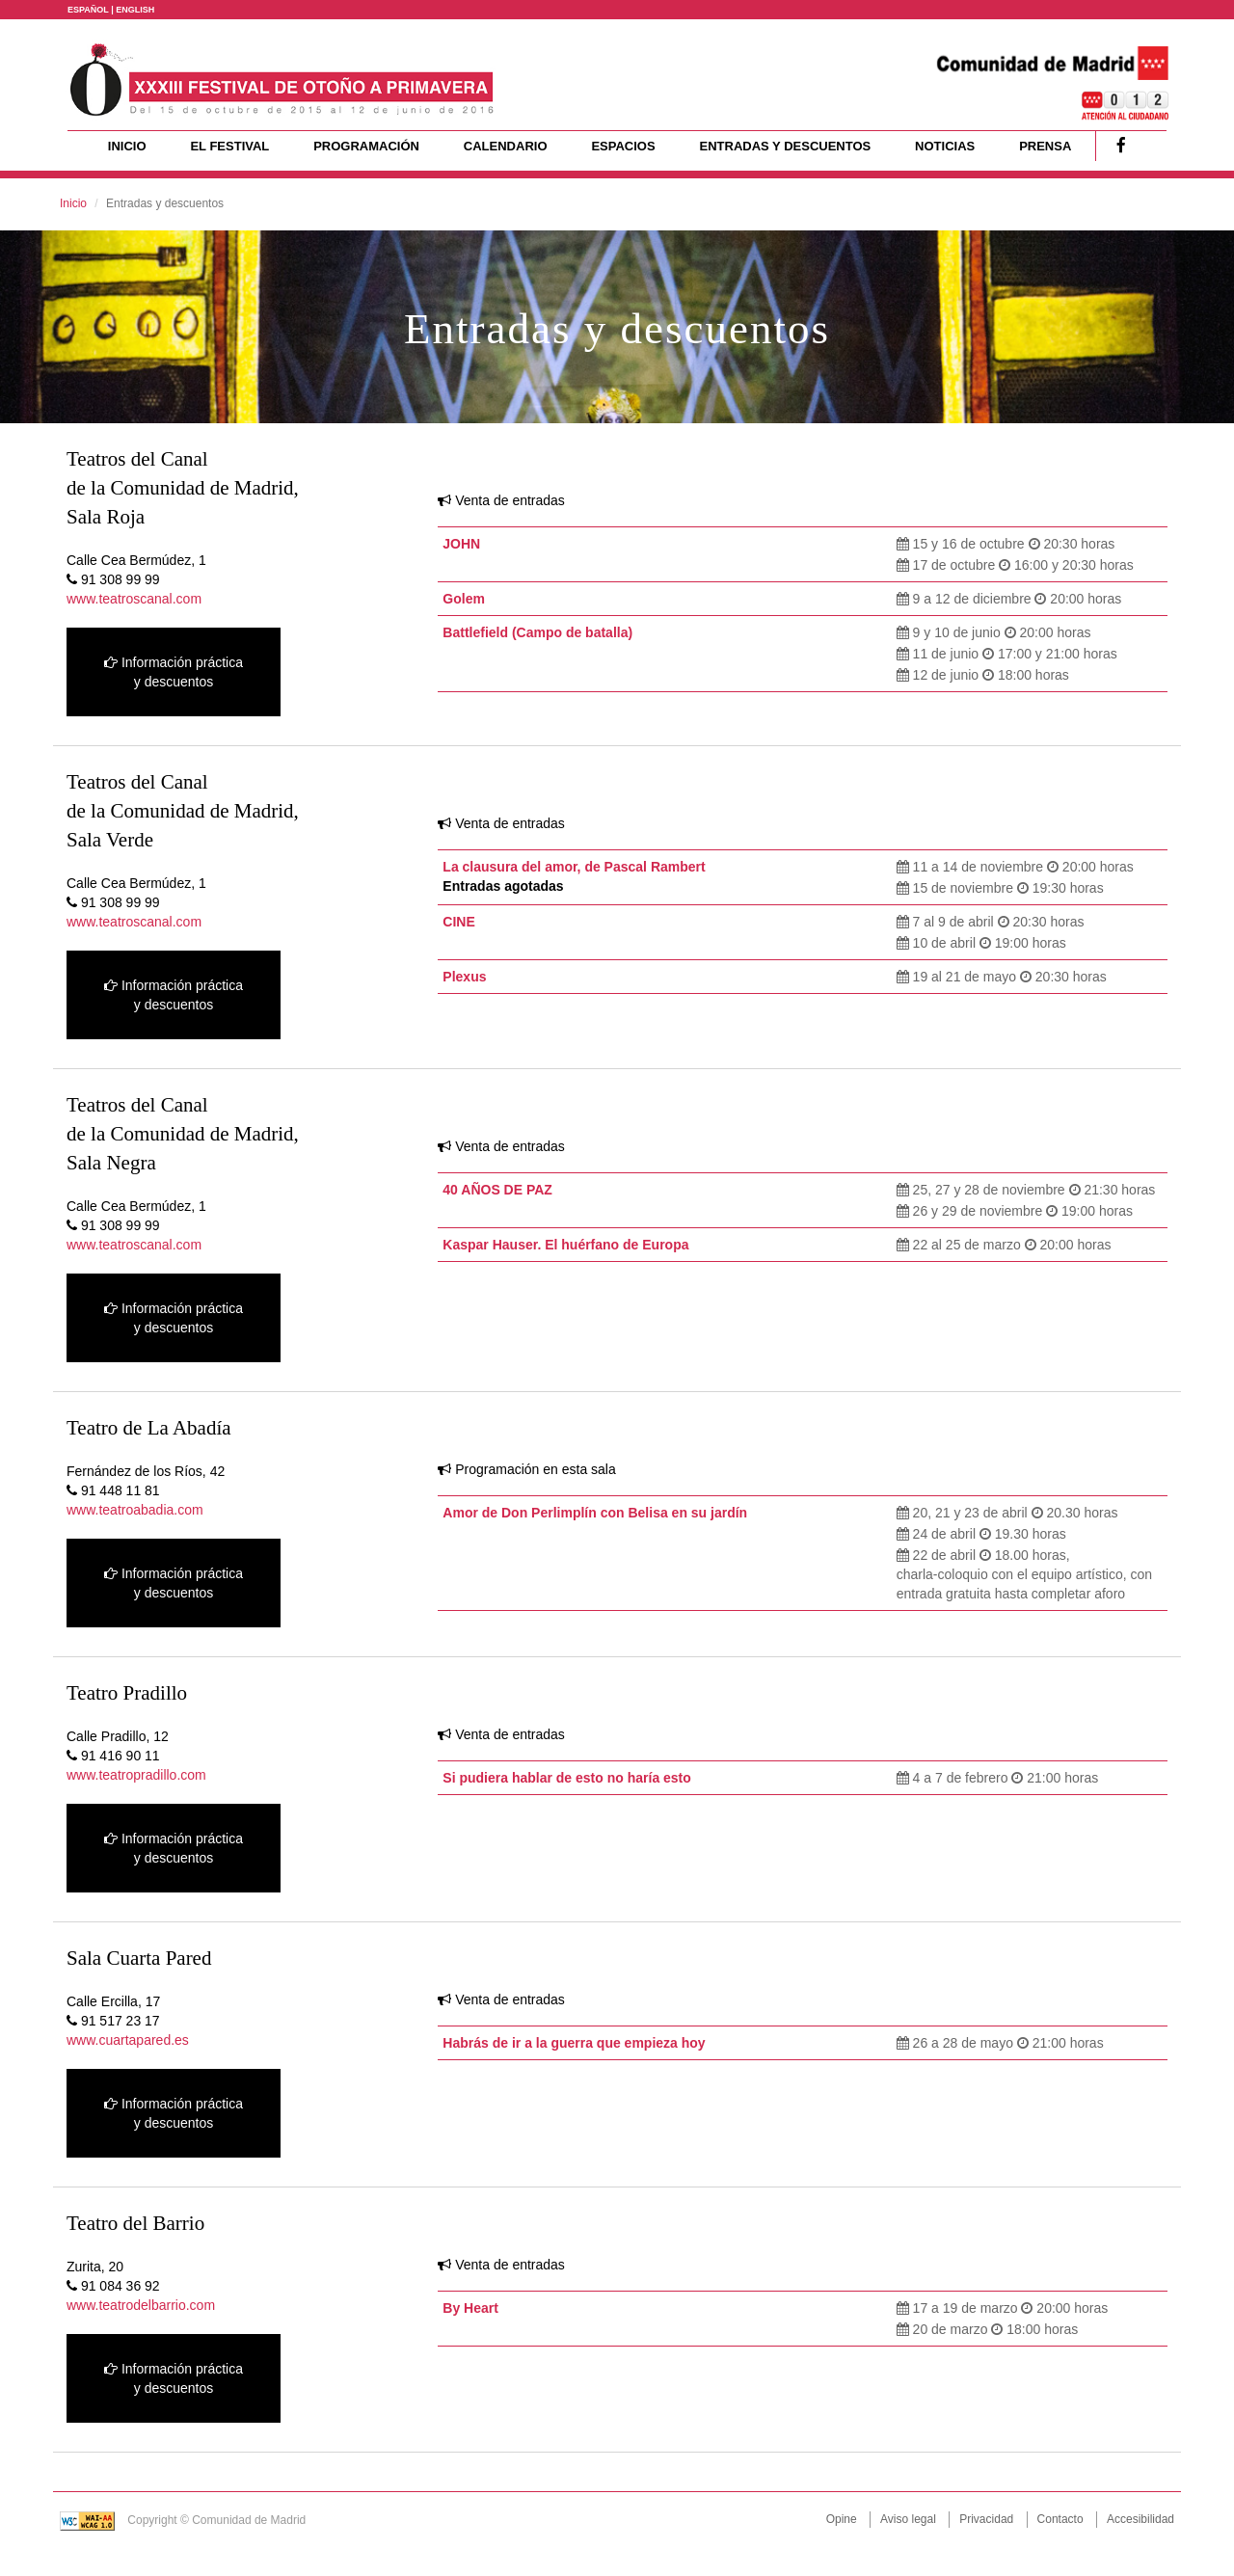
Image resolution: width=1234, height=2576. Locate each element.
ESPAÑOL (88, 9)
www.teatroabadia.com (135, 1509)
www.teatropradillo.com (136, 1775)
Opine (841, 2519)
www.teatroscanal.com (134, 598)
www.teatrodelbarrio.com (141, 2305)
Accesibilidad (1140, 2519)
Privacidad (986, 2519)
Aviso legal (908, 2519)
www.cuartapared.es (128, 2040)
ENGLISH (135, 9)
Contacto (1060, 2519)
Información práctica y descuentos (173, 672)
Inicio (73, 203)
